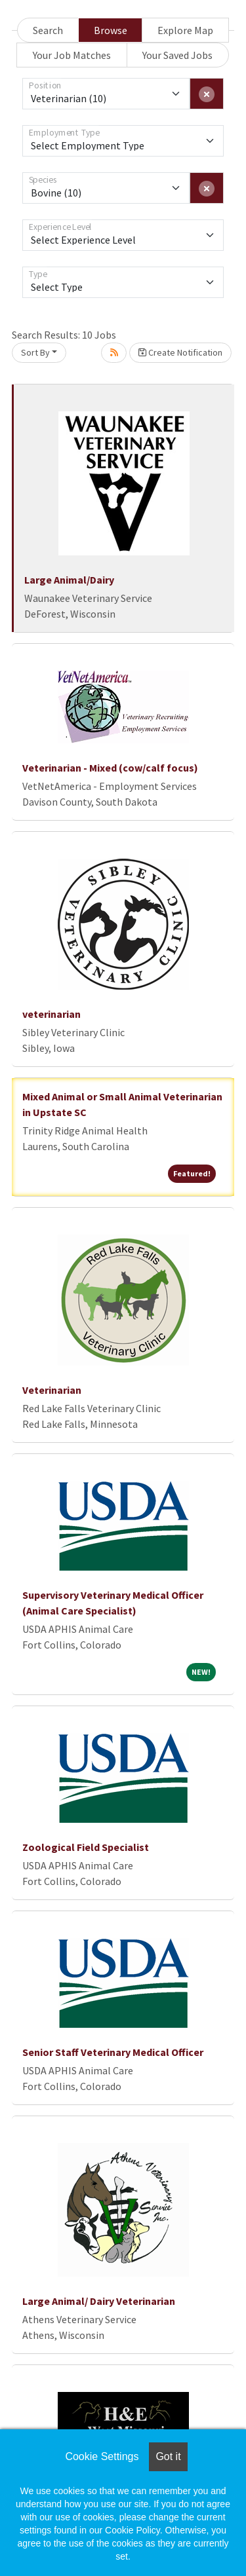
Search (48, 30)
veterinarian (51, 1013)
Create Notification (180, 352)
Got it (167, 2456)
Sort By (35, 352)
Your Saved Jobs (177, 55)
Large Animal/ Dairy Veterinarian (98, 2300)
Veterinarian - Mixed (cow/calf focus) (110, 767)
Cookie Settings (101, 2456)
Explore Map (185, 30)
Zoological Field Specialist (85, 1847)
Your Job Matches (72, 55)
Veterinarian (51, 1389)
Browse (110, 30)
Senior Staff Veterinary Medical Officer (112, 2052)
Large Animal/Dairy (69, 579)
